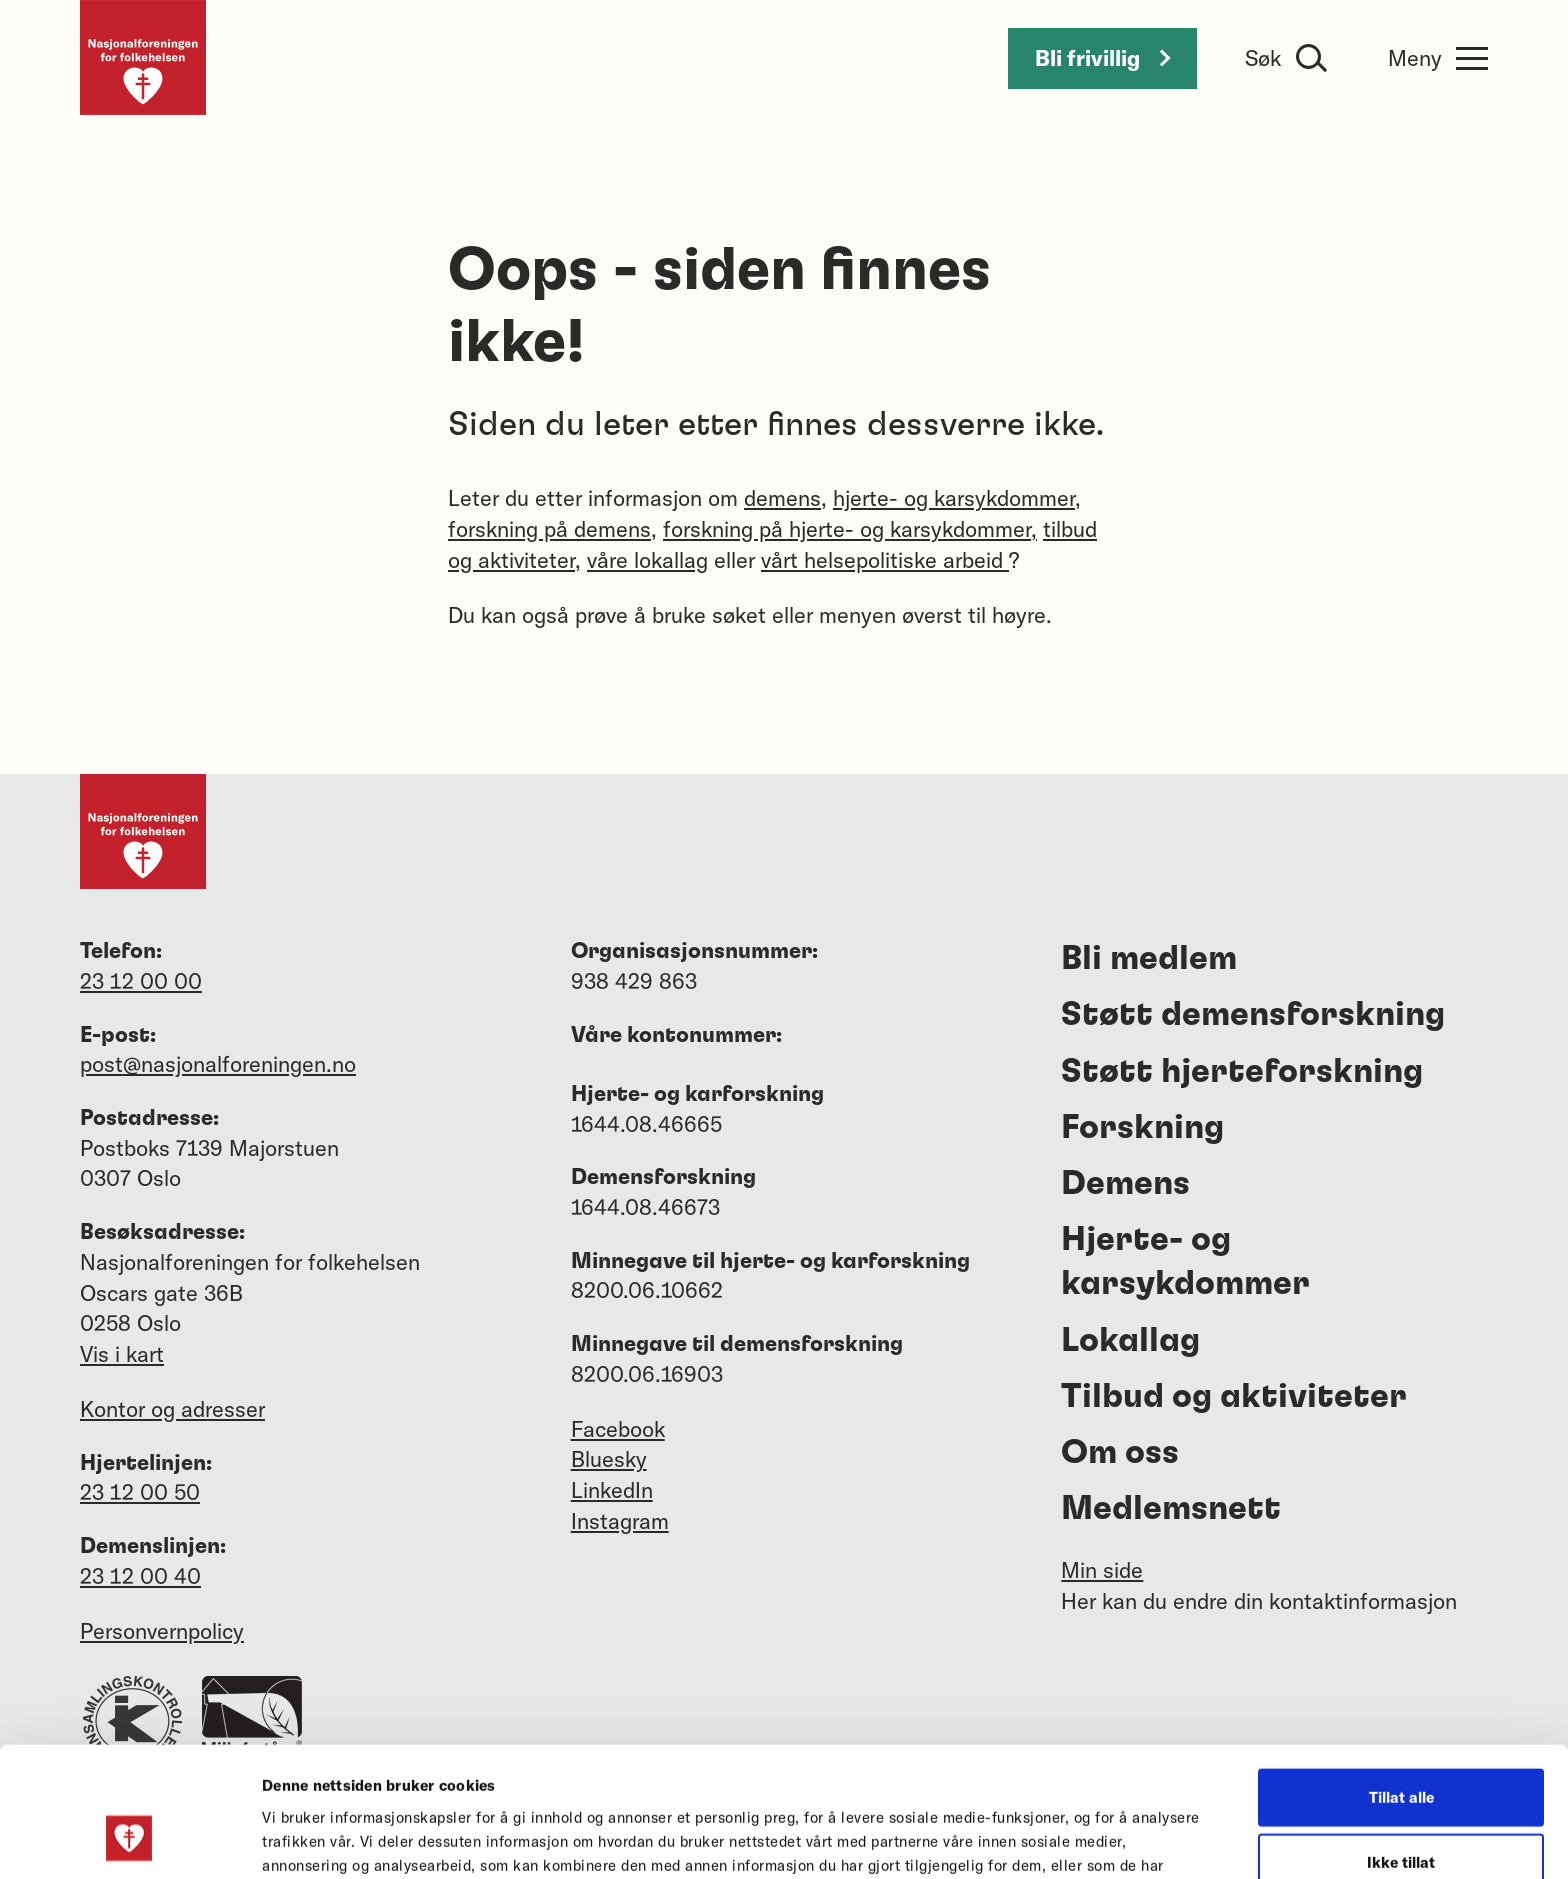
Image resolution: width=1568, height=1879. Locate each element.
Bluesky (609, 1459)
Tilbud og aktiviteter (1234, 1397)
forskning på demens (549, 529)
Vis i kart (122, 1354)
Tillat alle (1401, 1682)
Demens (1125, 1184)
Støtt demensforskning (1253, 1015)
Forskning (1142, 1128)
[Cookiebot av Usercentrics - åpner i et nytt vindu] (129, 1840)
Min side (1102, 1570)
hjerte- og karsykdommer (954, 498)
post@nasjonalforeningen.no (218, 1064)
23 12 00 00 (141, 981)
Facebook (618, 1429)
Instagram (620, 1521)
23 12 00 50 (140, 1492)
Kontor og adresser (172, 1409)
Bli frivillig (1102, 58)
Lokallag (1130, 1341)
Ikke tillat (1401, 1748)
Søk (1263, 58)
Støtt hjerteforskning (1242, 1072)
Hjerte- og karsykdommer (1185, 1262)
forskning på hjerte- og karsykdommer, (850, 529)
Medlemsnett (1171, 1509)
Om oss (1120, 1453)
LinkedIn (612, 1490)
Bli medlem (1149, 959)
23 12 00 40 (140, 1576)
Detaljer (1068, 1839)
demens (782, 498)
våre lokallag (647, 560)
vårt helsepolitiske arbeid (885, 560)
